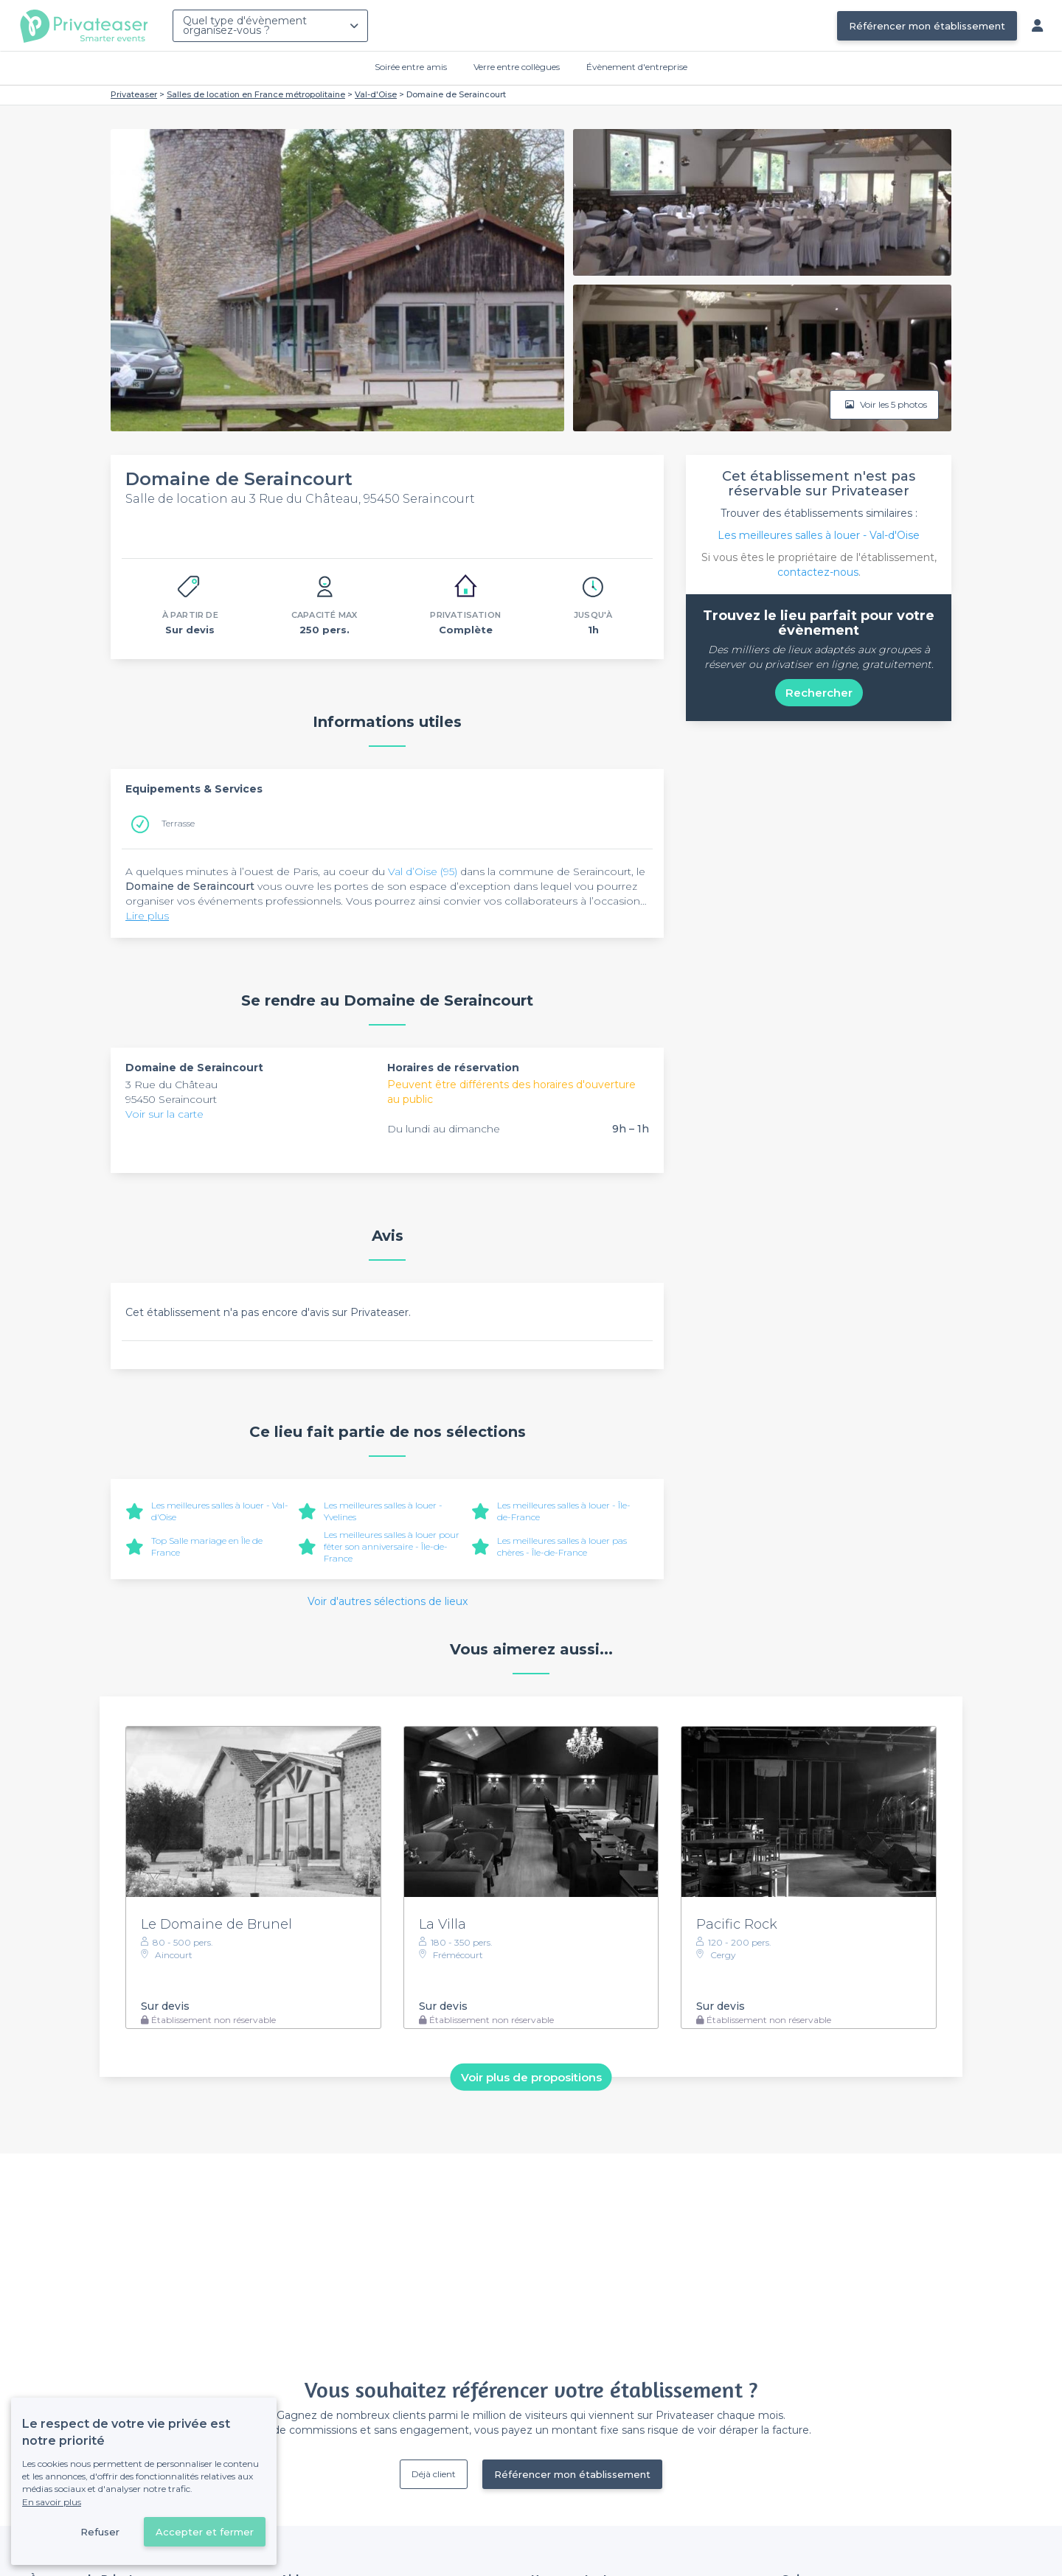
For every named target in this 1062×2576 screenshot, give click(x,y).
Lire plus (147, 915)
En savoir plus (51, 2501)
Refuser (99, 2532)
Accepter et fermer (205, 2532)
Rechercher (819, 693)
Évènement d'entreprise (636, 66)
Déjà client (434, 2473)
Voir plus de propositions (531, 2077)
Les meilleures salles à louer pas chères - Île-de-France (562, 1546)
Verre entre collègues (516, 66)
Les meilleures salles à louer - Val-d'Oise (819, 535)
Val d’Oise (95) (422, 871)
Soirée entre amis (411, 66)
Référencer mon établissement (927, 26)
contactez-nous (817, 572)
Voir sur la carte (164, 1114)
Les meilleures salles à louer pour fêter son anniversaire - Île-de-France (391, 1546)
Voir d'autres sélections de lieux (388, 1601)
